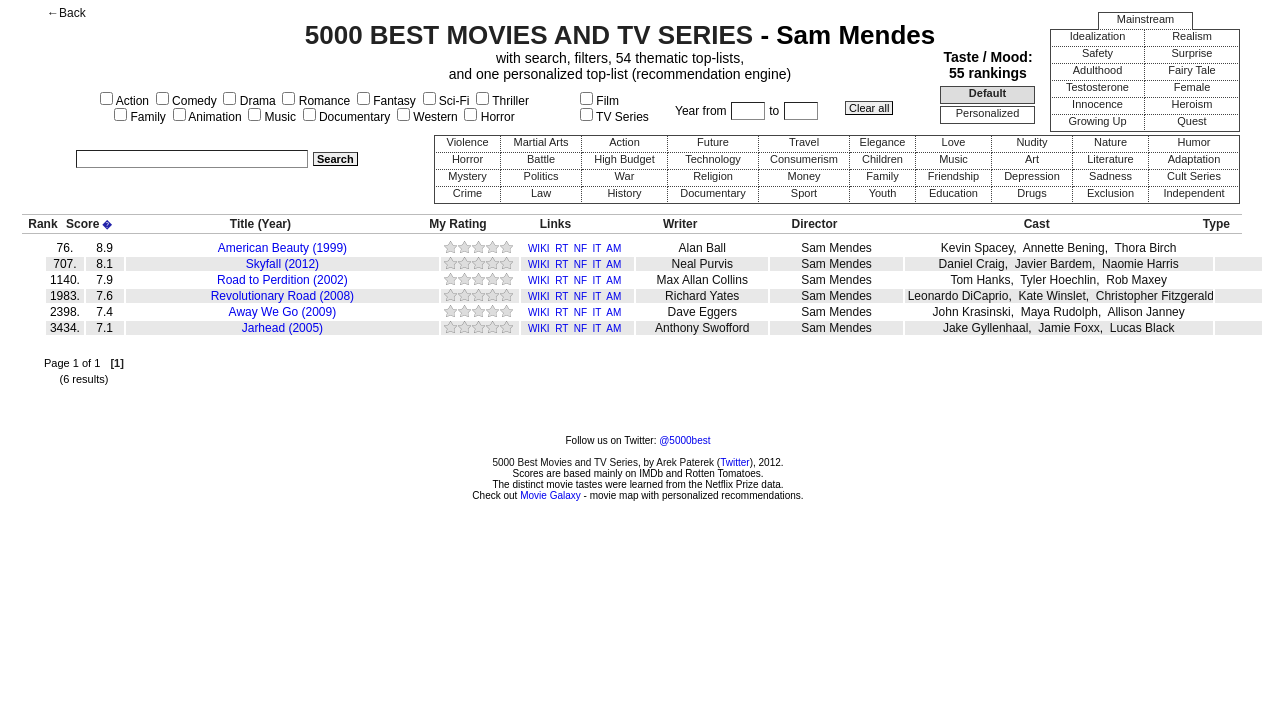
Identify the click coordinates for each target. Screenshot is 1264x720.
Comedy (186, 101)
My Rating (457, 224)
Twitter (734, 462)
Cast (1037, 224)
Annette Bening (1064, 248)
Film (599, 101)
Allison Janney (1145, 312)
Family (140, 117)
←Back (66, 13)
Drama (249, 101)
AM (613, 248)
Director (815, 224)
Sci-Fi (446, 101)
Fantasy (386, 101)
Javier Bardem (1053, 264)
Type (1216, 224)
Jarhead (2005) (282, 328)
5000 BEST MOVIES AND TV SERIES (529, 35)
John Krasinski (972, 312)
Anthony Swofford (702, 328)
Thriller (502, 101)
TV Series (614, 117)
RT (561, 248)
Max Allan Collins (702, 280)
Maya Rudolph (1059, 312)
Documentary (347, 117)
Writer (680, 224)
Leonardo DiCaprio (958, 296)
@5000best (684, 440)
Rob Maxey (1136, 280)
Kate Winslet (1051, 296)
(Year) (274, 224)
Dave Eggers (702, 312)
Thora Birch (1146, 248)
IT (597, 248)
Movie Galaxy (550, 495)
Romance (316, 101)
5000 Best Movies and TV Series (564, 462)
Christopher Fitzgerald (1155, 296)
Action (124, 101)
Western (427, 117)
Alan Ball (702, 248)
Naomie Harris (1140, 264)
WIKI (539, 248)
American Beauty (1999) (282, 248)
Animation (207, 117)
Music (272, 117)
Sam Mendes (836, 248)
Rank (42, 224)
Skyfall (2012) (282, 264)
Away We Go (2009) (283, 312)
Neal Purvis (702, 264)
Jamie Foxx (1068, 328)
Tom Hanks (980, 280)
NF (580, 248)
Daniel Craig (972, 264)
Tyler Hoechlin (1058, 280)
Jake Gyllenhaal (985, 328)
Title (242, 224)
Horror (489, 117)
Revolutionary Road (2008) (282, 296)
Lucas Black (1142, 328)
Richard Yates (702, 296)
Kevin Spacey (977, 248)
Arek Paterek (685, 462)
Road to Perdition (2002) (282, 280)
